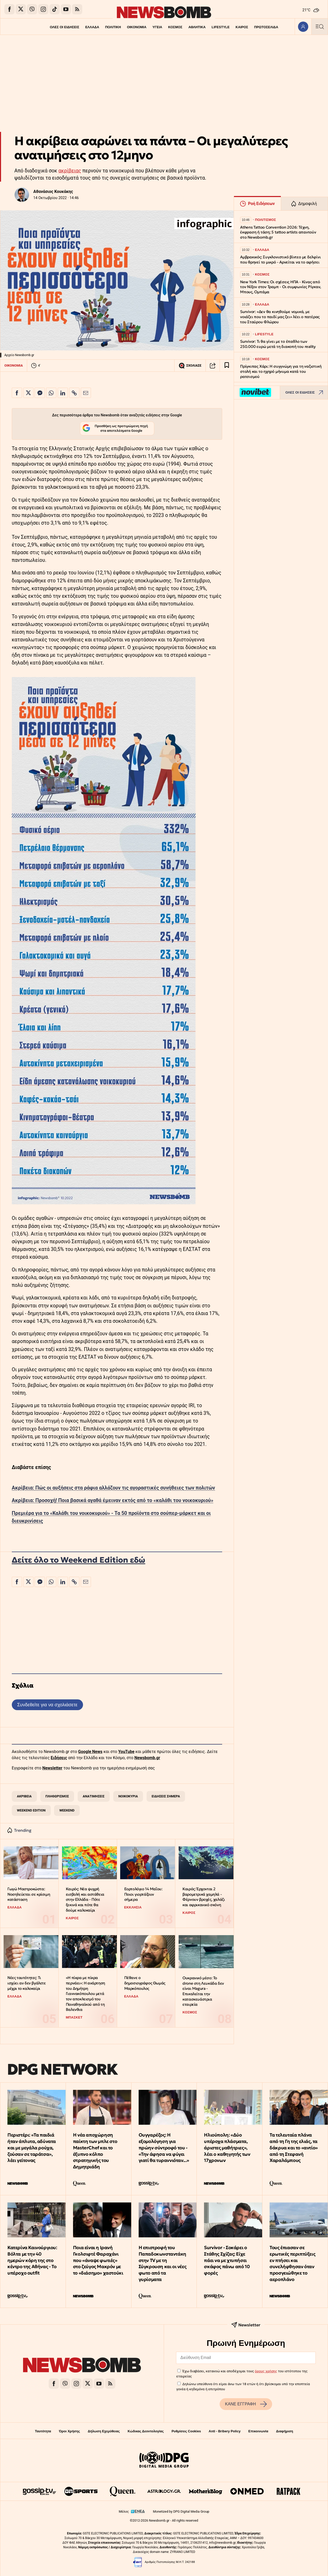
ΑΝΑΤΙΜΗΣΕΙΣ (94, 1796)
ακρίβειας (69, 171)
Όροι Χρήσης (69, 2431)
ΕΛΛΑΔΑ (92, 27)
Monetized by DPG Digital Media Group (181, 2511)
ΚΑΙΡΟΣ (241, 27)
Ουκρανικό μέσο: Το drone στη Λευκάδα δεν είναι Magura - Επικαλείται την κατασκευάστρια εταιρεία (203, 1991)
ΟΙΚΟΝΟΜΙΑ (136, 27)
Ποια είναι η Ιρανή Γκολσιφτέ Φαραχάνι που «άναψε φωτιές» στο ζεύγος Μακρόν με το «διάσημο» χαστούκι (98, 2260)
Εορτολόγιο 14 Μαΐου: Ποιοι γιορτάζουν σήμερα (143, 1894)
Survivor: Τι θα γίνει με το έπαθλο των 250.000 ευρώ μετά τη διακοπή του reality (278, 344)
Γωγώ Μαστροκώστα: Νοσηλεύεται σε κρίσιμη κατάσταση (28, 1894)
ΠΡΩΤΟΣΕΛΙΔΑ (266, 27)
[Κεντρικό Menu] (319, 26)
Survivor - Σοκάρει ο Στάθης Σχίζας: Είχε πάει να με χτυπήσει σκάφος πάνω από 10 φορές (227, 2260)
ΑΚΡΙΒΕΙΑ (24, 1796)
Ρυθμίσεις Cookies (186, 2431)
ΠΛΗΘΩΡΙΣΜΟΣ (57, 1796)
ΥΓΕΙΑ (157, 27)
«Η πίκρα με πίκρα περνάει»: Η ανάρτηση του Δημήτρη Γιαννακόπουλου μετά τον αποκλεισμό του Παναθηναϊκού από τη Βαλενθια (85, 1993)
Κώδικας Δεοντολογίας (146, 2431)
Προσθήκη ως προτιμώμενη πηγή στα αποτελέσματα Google (115, 428)
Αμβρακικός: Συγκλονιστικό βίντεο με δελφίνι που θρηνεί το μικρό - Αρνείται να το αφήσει (280, 259)
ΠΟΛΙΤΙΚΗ (113, 27)
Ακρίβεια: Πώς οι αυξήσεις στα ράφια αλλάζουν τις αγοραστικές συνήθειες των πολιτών (113, 1488)
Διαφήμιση (284, 2431)
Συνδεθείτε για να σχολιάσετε (47, 1704)
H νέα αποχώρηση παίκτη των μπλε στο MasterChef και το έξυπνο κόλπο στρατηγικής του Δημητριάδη (95, 2151)
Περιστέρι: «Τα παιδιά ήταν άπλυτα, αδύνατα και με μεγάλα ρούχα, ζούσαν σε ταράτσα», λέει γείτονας (31, 2147)
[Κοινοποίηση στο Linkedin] (63, 393)
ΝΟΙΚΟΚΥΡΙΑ (128, 1796)
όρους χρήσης (266, 2371)
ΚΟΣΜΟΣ (175, 27)
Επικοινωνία (258, 2431)
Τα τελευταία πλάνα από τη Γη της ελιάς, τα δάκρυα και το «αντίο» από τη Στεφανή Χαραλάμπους (294, 2147)
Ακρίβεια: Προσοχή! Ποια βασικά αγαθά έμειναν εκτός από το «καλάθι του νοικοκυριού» (112, 1500)
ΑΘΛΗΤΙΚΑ (197, 27)
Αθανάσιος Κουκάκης (53, 191)
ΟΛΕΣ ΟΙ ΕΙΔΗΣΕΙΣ (64, 27)
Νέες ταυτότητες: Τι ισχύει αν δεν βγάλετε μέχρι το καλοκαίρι (26, 1983)
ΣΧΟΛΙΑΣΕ (190, 366)
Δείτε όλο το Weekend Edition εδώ (78, 1560)
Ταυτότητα (43, 2431)
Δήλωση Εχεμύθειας (104, 2431)
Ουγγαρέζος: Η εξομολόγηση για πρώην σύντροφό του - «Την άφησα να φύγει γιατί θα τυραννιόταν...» (164, 2147)
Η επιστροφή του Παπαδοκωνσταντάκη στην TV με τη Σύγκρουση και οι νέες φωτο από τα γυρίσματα (163, 2263)
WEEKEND (67, 1810)
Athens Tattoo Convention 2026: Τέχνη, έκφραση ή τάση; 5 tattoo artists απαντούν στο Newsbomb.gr (278, 232)
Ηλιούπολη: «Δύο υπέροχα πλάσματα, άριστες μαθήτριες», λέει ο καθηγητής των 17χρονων (227, 2147)
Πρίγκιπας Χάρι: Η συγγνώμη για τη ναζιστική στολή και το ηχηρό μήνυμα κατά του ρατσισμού (280, 371)
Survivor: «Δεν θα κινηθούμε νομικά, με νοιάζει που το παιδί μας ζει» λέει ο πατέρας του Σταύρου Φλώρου (280, 316)
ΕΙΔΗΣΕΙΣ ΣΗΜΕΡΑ (166, 1796)
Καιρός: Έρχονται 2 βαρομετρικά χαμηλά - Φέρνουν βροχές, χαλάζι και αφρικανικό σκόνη (203, 1896)
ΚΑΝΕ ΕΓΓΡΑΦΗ (245, 2404)
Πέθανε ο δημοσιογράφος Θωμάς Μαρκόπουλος (144, 1983)
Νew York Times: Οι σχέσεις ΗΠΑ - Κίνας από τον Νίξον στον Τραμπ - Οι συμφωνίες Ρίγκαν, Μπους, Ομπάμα (280, 287)
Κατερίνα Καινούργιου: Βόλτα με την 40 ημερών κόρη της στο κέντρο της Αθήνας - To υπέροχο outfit (32, 2260)
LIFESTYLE (221, 27)
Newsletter (52, 1768)
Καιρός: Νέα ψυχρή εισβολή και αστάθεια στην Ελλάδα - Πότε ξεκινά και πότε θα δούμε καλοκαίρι (85, 1899)
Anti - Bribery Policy (224, 2431)
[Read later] (227, 365)
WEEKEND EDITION (31, 1810)
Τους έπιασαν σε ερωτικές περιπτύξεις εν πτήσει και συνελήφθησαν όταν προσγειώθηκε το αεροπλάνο (292, 2263)
